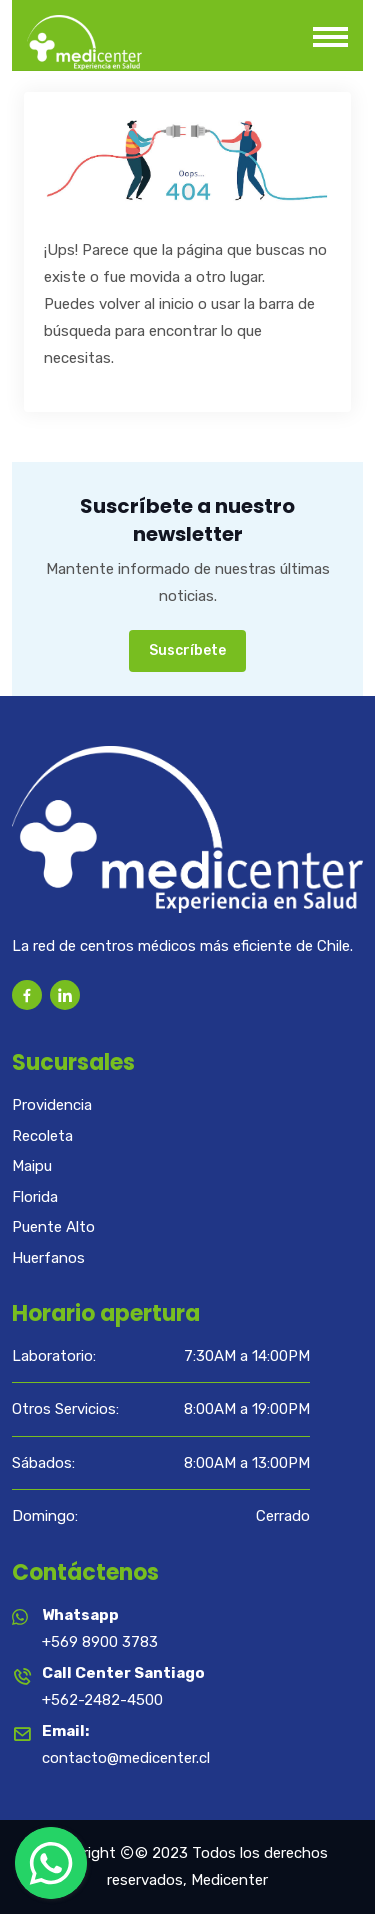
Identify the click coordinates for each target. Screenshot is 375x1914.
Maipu (32, 1166)
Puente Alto (53, 1227)
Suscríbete (187, 650)
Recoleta (42, 1136)
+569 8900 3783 (100, 1642)
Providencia (52, 1105)
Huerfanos (48, 1258)
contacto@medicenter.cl (126, 1758)
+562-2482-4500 (102, 1700)
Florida (35, 1197)
